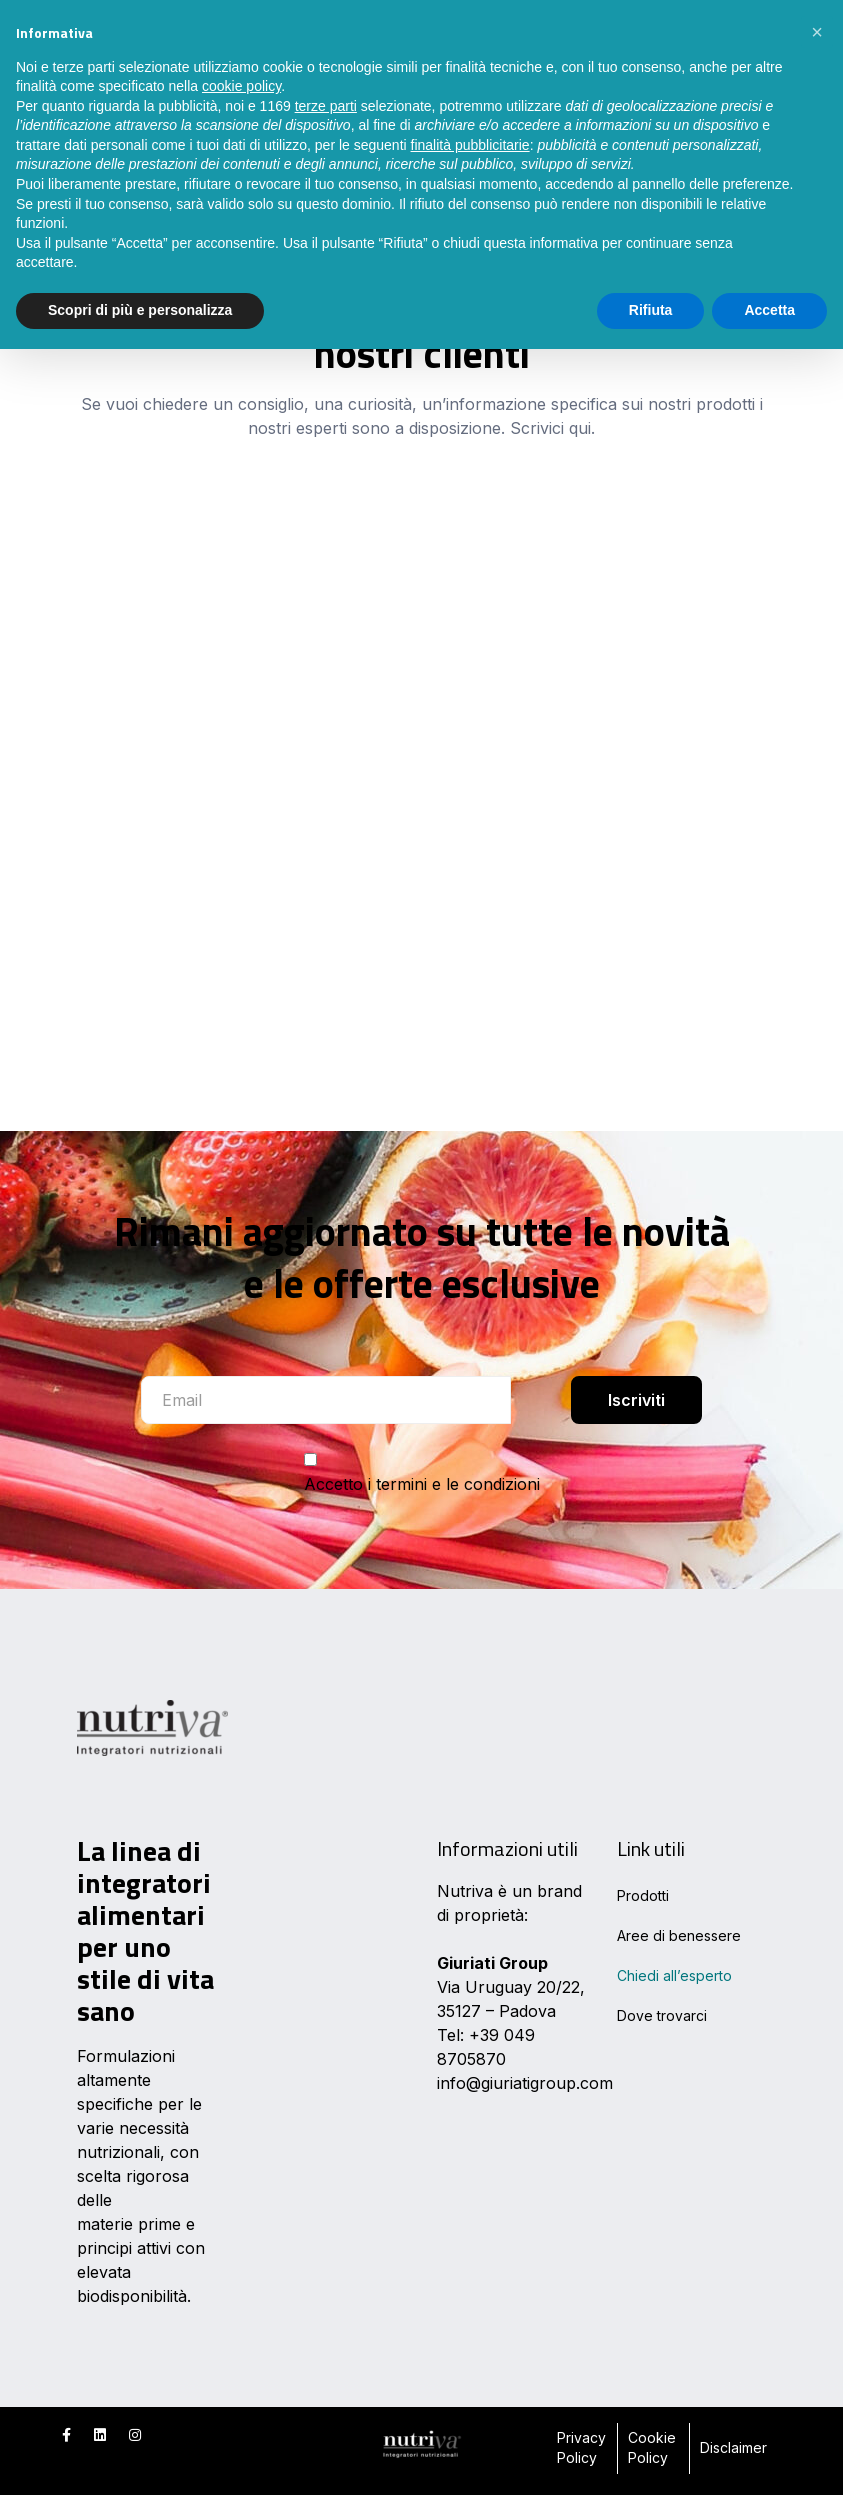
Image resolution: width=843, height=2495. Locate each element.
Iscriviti (636, 1400)
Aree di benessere (679, 1935)
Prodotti (643, 1895)
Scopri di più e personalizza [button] (140, 310)
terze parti (326, 106)
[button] (817, 32)
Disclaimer (733, 2447)
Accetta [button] (769, 310)
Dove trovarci (662, 2015)
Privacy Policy (581, 2447)
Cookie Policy (652, 2447)
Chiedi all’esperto (674, 1975)
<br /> (422, 744)
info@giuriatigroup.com (525, 2083)
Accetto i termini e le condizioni (422, 1484)
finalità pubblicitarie (470, 145)
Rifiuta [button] (651, 310)
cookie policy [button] (241, 86)
